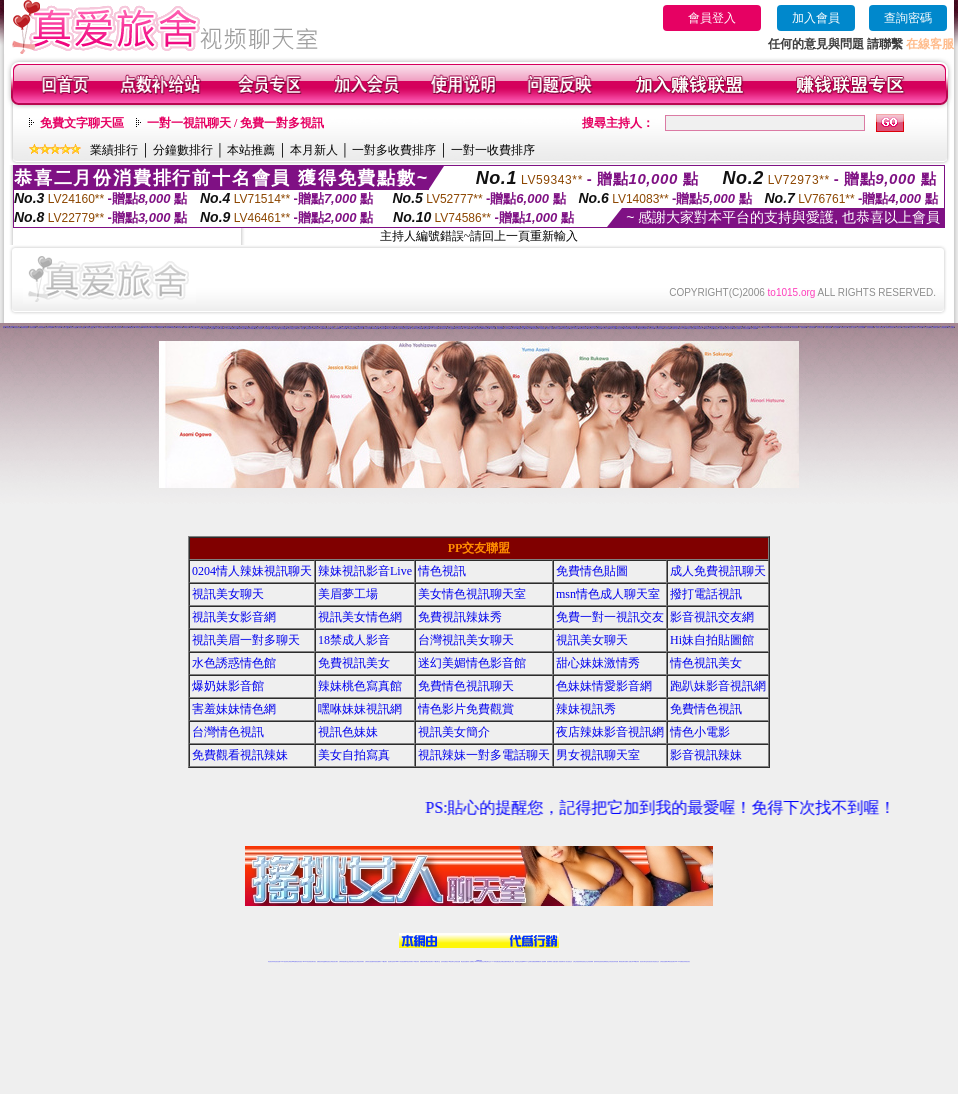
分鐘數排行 (183, 150)
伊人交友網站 (951, 327)
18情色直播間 (450, 328)
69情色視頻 (125, 327)
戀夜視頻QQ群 (283, 328)
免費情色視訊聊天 (466, 686)
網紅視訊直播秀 (464, 961)
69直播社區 (179, 327)
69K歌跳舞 (166, 327)
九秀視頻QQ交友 (90, 327)
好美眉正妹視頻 (766, 327)
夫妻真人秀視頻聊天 (559, 961)
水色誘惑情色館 (234, 663)
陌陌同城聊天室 (634, 328)
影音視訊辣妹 (706, 755)
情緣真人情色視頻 (574, 328)
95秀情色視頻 (327, 328)
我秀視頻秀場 (17, 327)
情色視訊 (442, 571)
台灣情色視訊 (228, 732)
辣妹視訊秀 (586, 709)
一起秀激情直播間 (870, 327)
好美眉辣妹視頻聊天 (785, 327)
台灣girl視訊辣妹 (635, 961)
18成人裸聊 (465, 328)
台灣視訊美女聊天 (466, 640)
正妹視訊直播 (457, 961)
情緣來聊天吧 (514, 328)
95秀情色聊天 (334, 328)
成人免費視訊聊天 (718, 571)
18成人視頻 (411, 328)
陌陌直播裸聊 (627, 328)
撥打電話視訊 (706, 594)
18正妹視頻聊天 (458, 328)
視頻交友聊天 (289, 326)
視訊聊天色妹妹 (391, 961)
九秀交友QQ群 (73, 327)
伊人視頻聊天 (905, 327)
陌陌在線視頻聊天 (643, 328)
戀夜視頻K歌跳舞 (250, 328)
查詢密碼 (908, 18)
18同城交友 (472, 328)
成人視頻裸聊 (754, 328)
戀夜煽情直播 (234, 328)
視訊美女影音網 (234, 617)
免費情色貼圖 (592, 571)
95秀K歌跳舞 (375, 328)
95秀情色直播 (405, 328)
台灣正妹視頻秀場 (577, 961)
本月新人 (314, 150)
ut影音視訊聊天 (671, 961)
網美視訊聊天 (622, 961)
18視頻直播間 (486, 328)
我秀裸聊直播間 (24, 327)
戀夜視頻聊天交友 (310, 328)
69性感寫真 (160, 327)
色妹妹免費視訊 (444, 961)
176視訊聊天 (451, 961)
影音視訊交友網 (712, 617)
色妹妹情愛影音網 (604, 686)
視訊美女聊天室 (643, 961)
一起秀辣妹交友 (843, 327)
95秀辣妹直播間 (342, 328)
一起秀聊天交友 (819, 327)
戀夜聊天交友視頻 (319, 328)
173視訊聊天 (384, 961)
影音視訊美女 (650, 961)
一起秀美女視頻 (827, 327)
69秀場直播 (173, 327)
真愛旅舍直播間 (746, 328)
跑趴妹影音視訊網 (718, 686)
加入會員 (816, 18)
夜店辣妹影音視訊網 (610, 732)
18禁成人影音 (354, 640)
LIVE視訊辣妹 (284, 961)
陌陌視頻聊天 (599, 328)
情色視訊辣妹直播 (614, 961)
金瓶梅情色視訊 (326, 961)
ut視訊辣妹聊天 (409, 961)
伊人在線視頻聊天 (943, 327)
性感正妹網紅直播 (502, 961)
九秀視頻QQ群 (81, 327)
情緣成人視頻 (550, 328)
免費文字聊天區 (82, 123)
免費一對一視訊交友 (610, 617)
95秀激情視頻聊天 (351, 328)
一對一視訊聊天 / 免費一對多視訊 (235, 123)
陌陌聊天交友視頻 (709, 328)
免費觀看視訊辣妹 (240, 755)
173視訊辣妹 (416, 961)
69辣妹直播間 (139, 327)
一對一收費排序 (493, 150)
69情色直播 (192, 327)
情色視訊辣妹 (271, 961)
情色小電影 (700, 732)
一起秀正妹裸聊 (835, 327)
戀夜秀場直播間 (241, 328)
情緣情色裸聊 (500, 328)
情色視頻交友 (584, 961)
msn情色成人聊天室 (608, 594)
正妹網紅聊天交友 (487, 961)
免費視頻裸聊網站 (536, 961)
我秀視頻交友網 (9, 327)
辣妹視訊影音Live (365, 571)
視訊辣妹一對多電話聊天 (484, 755)
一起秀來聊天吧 (811, 327)
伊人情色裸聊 (227, 328)
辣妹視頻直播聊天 (377, 961)
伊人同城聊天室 (934, 327)
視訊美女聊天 (228, 594)
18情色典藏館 (419, 328)
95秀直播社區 (390, 328)
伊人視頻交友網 (203, 328)
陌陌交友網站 (652, 328)
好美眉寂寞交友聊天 (775, 327)
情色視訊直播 (277, 961)
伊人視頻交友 (898, 327)
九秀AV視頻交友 (99, 327)
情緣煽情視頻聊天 (583, 328)
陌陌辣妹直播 (613, 328)
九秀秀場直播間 (40, 327)
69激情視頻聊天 (146, 327)
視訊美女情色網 (360, 617)
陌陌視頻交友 (591, 328)
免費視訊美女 (354, 663)
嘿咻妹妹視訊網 (360, 709)
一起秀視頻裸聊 (803, 327)
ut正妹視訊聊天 (429, 961)
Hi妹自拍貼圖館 (712, 640)
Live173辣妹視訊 (478, 961)
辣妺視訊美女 (687, 961)
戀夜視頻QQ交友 (292, 328)
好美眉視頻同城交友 (757, 327)
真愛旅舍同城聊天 (737, 328)
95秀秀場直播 (382, 328)
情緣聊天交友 (521, 328)
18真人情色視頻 (434, 328)
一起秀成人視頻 (851, 327)
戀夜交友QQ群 (275, 328)
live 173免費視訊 (679, 961)
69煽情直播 (199, 327)
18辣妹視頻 (478, 328)
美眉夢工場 (348, 594)
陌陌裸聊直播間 (674, 328)
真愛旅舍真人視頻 (728, 328)
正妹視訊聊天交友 (352, 961)
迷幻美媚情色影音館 (472, 663)
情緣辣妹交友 (543, 328)
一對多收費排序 (394, 150)
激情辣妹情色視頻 (598, 961)
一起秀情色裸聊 (794, 327)
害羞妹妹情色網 (234, 709)
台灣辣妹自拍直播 (369, 961)
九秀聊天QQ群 (65, 327)
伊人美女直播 (912, 327)
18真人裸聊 (492, 328)
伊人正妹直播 (927, 327)
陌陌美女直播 (606, 328)
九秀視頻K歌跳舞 (49, 327)
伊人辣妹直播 (920, 327)
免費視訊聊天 (423, 961)
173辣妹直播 (495, 961)
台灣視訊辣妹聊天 (360, 961)
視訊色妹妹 (348, 732)
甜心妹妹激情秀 (598, 663)
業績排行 (114, 150)
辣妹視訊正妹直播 (519, 961)
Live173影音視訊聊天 (400, 961)
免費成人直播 (628, 961)
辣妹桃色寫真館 (360, 686)
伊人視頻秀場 (212, 328)
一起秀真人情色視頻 (879, 327)
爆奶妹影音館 (228, 686)
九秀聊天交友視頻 (117, 327)
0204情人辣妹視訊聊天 (252, 571)
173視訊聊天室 (436, 961)
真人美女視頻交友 (568, 961)
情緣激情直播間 (565, 328)
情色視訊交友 (656, 961)
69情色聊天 (131, 327)
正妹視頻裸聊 (590, 961)
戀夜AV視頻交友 (301, 328)
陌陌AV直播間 (682, 328)
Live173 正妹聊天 (527, 961)
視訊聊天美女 (313, 961)
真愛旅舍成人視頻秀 (718, 328)
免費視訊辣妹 (320, 961)
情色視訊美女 (706, 663)
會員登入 (712, 18)
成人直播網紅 (471, 961)
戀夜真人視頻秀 (258, 328)
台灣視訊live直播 (292, 961)
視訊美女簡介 (454, 732)
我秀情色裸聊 (33, 327)
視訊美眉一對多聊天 (246, 640)
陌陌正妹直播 (620, 328)
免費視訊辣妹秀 (460, 617)
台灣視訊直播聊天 (664, 961)
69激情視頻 (153, 327)
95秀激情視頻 (360, 328)
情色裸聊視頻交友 (606, 961)
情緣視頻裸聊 (507, 328)
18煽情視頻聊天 (442, 328)
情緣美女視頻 (528, 328)
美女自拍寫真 (354, 755)
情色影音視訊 (299, 961)
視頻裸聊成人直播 (551, 961)
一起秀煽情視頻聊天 (889, 327)
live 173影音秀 (306, 961)
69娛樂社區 (186, 327)
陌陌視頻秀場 (667, 328)
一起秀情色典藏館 (861, 327)
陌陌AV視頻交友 (691, 328)
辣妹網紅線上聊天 (510, 961)
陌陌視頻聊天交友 (700, 328)
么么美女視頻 (330, 327)
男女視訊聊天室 (598, 755)
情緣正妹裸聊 (535, 328)
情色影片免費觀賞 (466, 709)
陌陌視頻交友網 (659, 328)
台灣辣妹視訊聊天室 (343, 961)
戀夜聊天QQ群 (267, 328)
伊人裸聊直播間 (219, 328)
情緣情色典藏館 (557, 328)
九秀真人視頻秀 (57, 327)
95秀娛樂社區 (397, 328)
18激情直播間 (426, 328)
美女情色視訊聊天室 (472, 594)
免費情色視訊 (706, 709)
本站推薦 (251, 150)
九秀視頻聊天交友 (108, 327)
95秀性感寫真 (367, 328)
